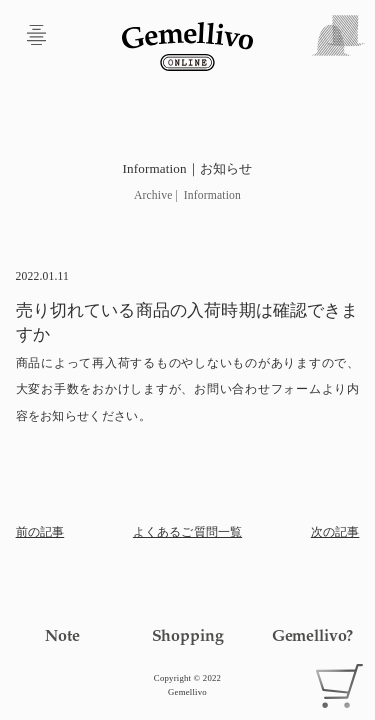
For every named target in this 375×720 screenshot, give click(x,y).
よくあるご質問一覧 (187, 532)
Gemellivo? (312, 635)
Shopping (188, 635)
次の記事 (335, 532)
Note (62, 635)
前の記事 (40, 532)
